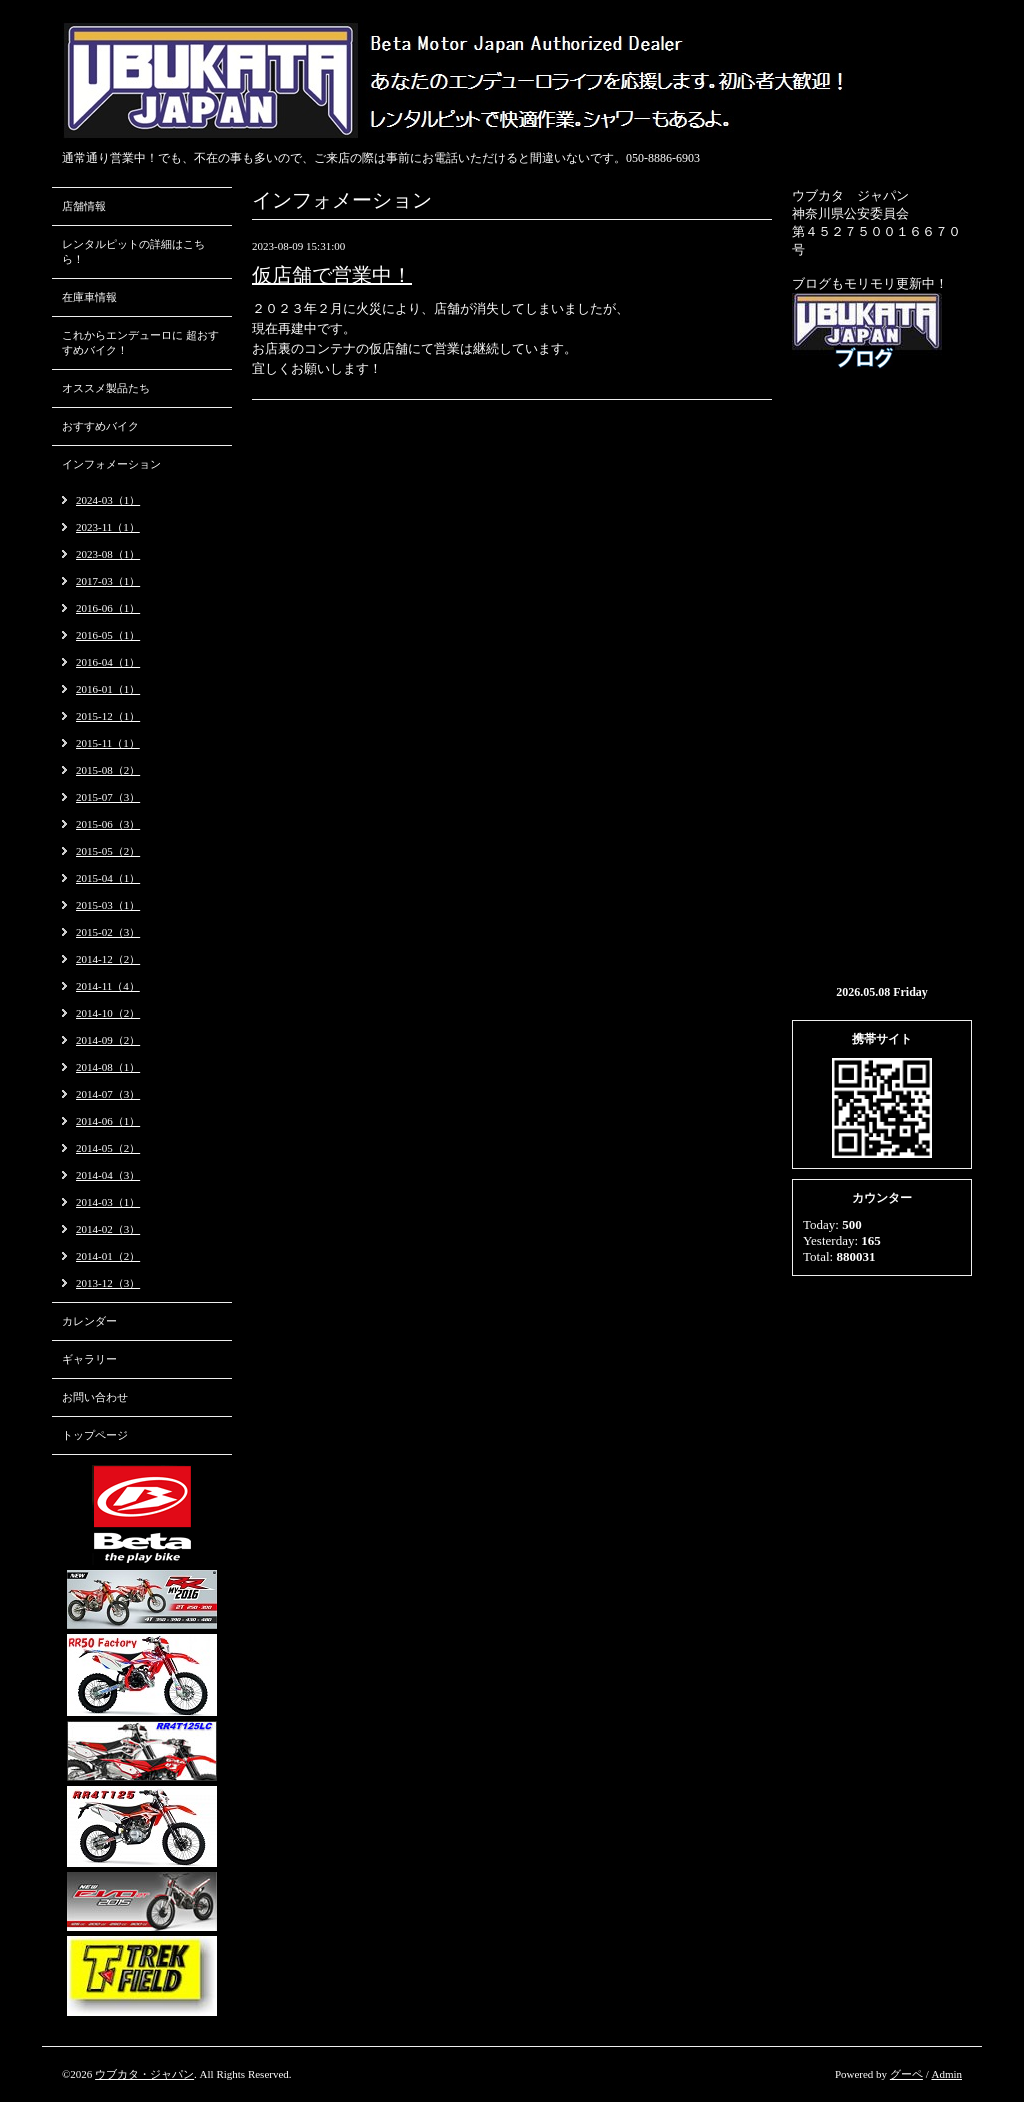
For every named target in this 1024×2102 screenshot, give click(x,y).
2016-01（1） (108, 689)
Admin (946, 2074)
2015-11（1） (108, 743)
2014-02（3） (108, 1229)
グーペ (906, 2074)
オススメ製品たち (106, 388)
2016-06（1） (108, 608)
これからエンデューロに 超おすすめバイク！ (140, 342)
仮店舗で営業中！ (332, 275)
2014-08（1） (108, 1067)
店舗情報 (84, 206)
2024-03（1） (108, 500)
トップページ (95, 1435)
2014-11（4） (108, 986)
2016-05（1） (108, 635)
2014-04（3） (108, 1175)
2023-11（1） (108, 527)
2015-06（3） (108, 824)
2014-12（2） (108, 959)
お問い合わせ (95, 1397)
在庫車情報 (89, 297)
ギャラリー (89, 1359)
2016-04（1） (108, 662)
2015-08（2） (108, 770)
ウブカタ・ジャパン (144, 2074)
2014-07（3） (108, 1094)
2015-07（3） (108, 797)
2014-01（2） (108, 1256)
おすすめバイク (100, 426)
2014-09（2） (108, 1040)
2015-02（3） (108, 932)
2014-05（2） (108, 1148)
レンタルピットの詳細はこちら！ (133, 251)
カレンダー (89, 1321)
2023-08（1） (108, 554)
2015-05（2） (108, 851)
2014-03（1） (108, 1202)
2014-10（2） (108, 1013)
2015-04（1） (108, 878)
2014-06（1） (108, 1121)
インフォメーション (111, 464)
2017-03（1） (108, 581)
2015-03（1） (108, 905)
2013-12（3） (108, 1283)
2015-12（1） (108, 716)
